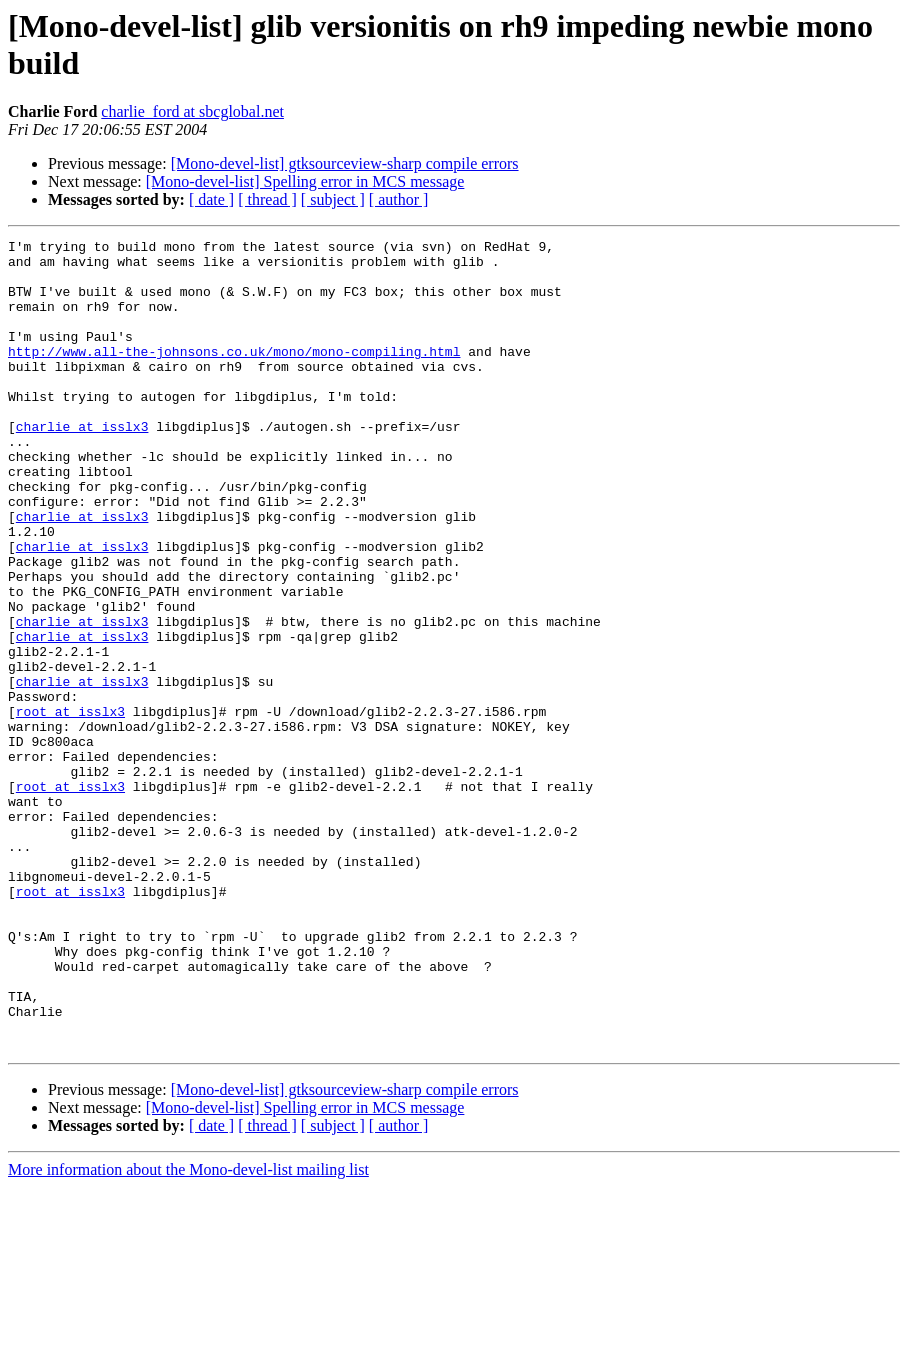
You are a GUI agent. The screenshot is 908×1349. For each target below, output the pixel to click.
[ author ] (399, 199)
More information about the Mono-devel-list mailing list (188, 1331)
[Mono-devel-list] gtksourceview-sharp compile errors (345, 163)
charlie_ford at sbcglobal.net (192, 111)
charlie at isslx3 (82, 465)
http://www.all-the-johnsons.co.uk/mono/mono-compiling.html (234, 375)
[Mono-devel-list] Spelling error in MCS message (305, 181)
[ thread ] (267, 199)
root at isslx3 (70, 807)
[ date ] (211, 199)
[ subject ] (333, 199)
